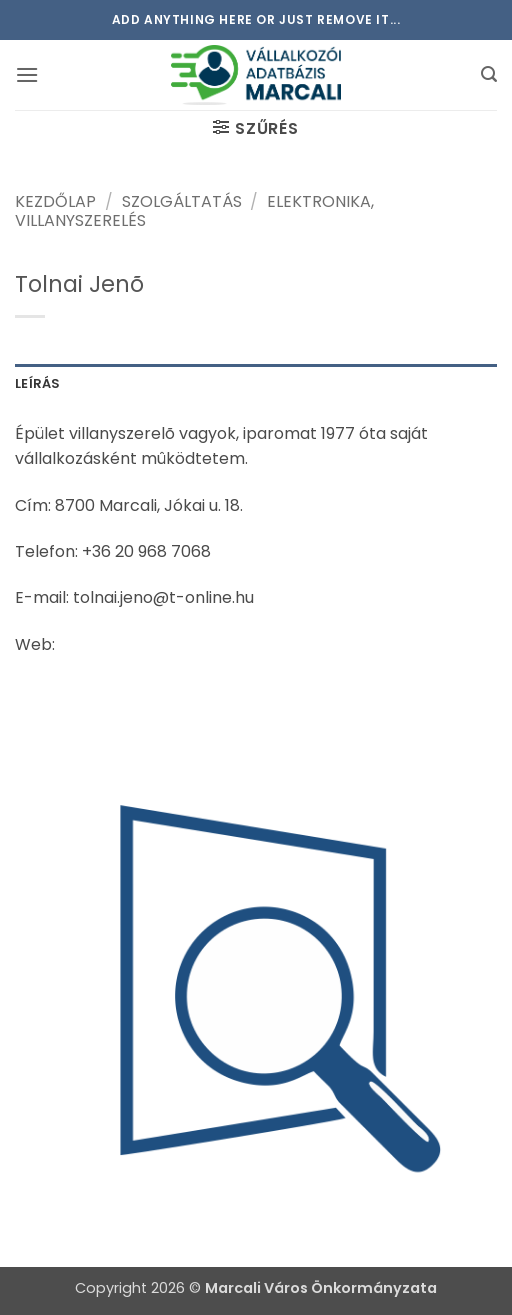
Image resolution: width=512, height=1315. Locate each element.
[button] (27, 74)
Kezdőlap (55, 201)
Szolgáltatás (182, 201)
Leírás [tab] (38, 383)
